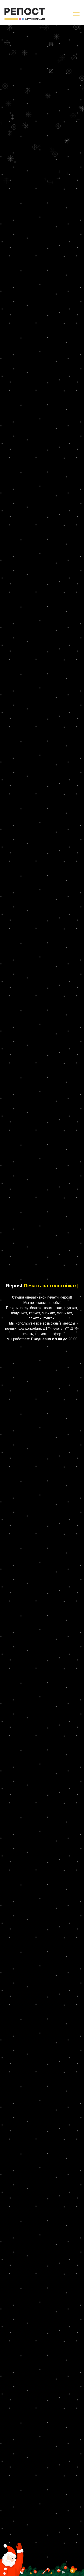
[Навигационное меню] (76, 14)
